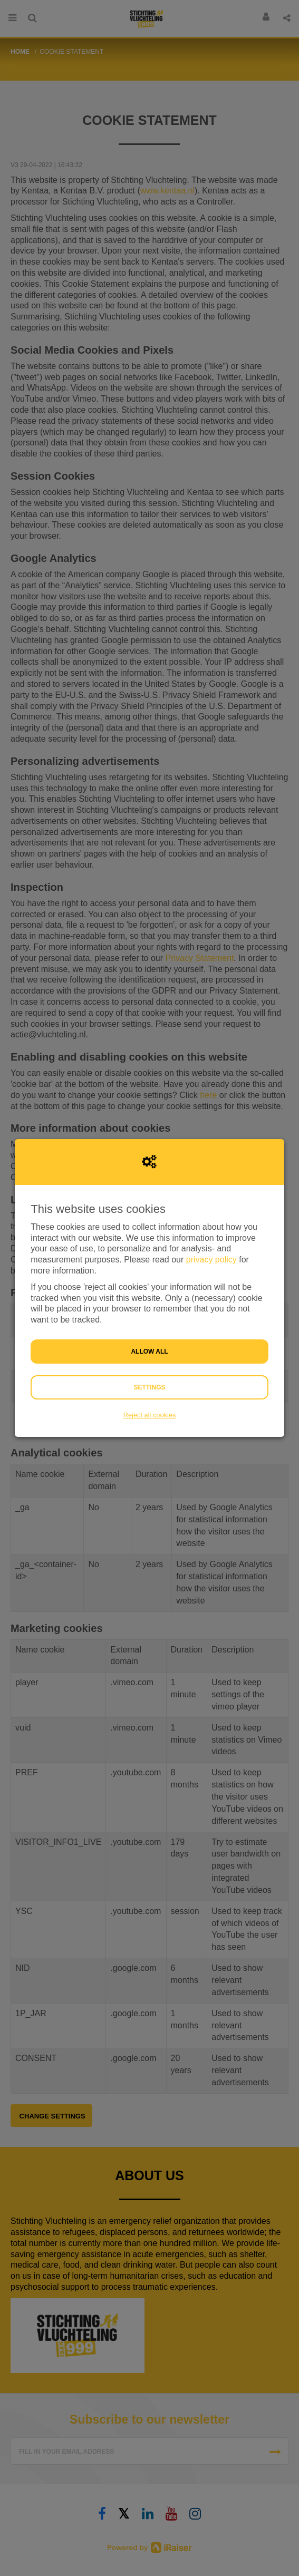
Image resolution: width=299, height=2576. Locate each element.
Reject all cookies (149, 1415)
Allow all (149, 1351)
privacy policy (211, 1259)
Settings (149, 1387)
